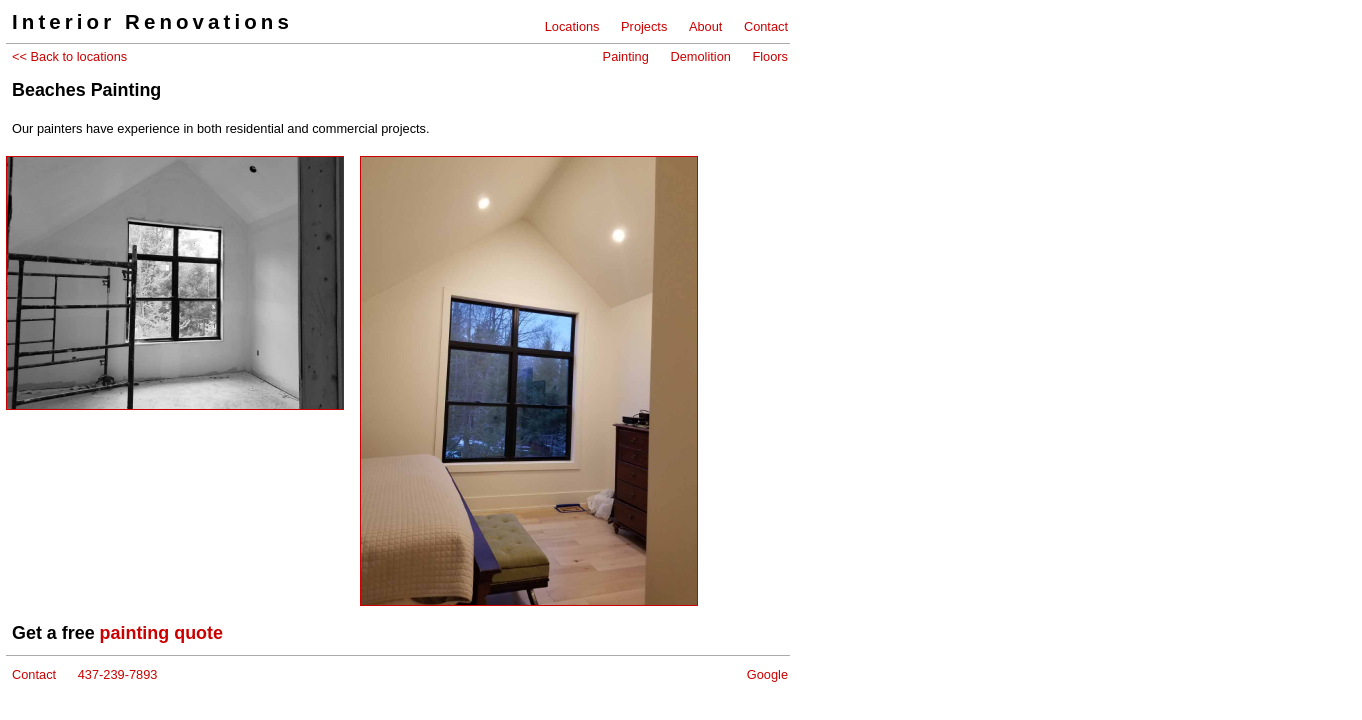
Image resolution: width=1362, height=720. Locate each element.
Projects (644, 26)
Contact (766, 26)
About (705, 26)
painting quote (161, 633)
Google (767, 674)
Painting (626, 56)
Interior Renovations (152, 21)
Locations (572, 26)
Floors (770, 56)
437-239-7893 (118, 674)
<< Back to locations (69, 56)
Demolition (700, 56)
